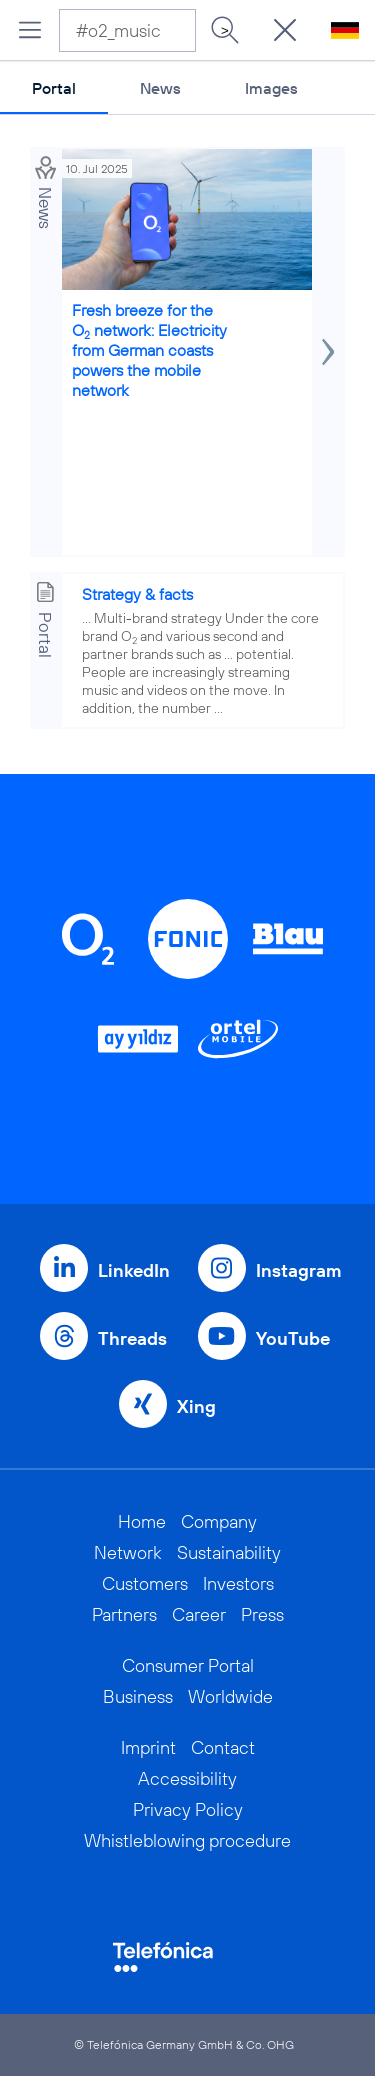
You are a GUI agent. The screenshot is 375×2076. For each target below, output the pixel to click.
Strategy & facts (137, 594)
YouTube (293, 1338)
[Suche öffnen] (285, 30)
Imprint (148, 1747)
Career (199, 1614)
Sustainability (229, 1552)
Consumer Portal (188, 1665)
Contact (223, 1747)
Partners (124, 1614)
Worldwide (230, 1696)
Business (138, 1696)
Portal (54, 88)
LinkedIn (134, 1270)
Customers (145, 1583)
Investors (238, 1583)
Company (219, 1521)
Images (271, 88)
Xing (196, 1406)
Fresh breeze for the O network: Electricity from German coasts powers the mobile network (149, 350)
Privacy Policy (188, 1809)
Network (128, 1552)
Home (142, 1521)
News (160, 88)
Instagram (298, 1270)
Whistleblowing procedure (187, 1840)
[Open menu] (30, 30)
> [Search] (225, 30)
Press (262, 1614)
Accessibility (187, 1778)
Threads (132, 1338)
